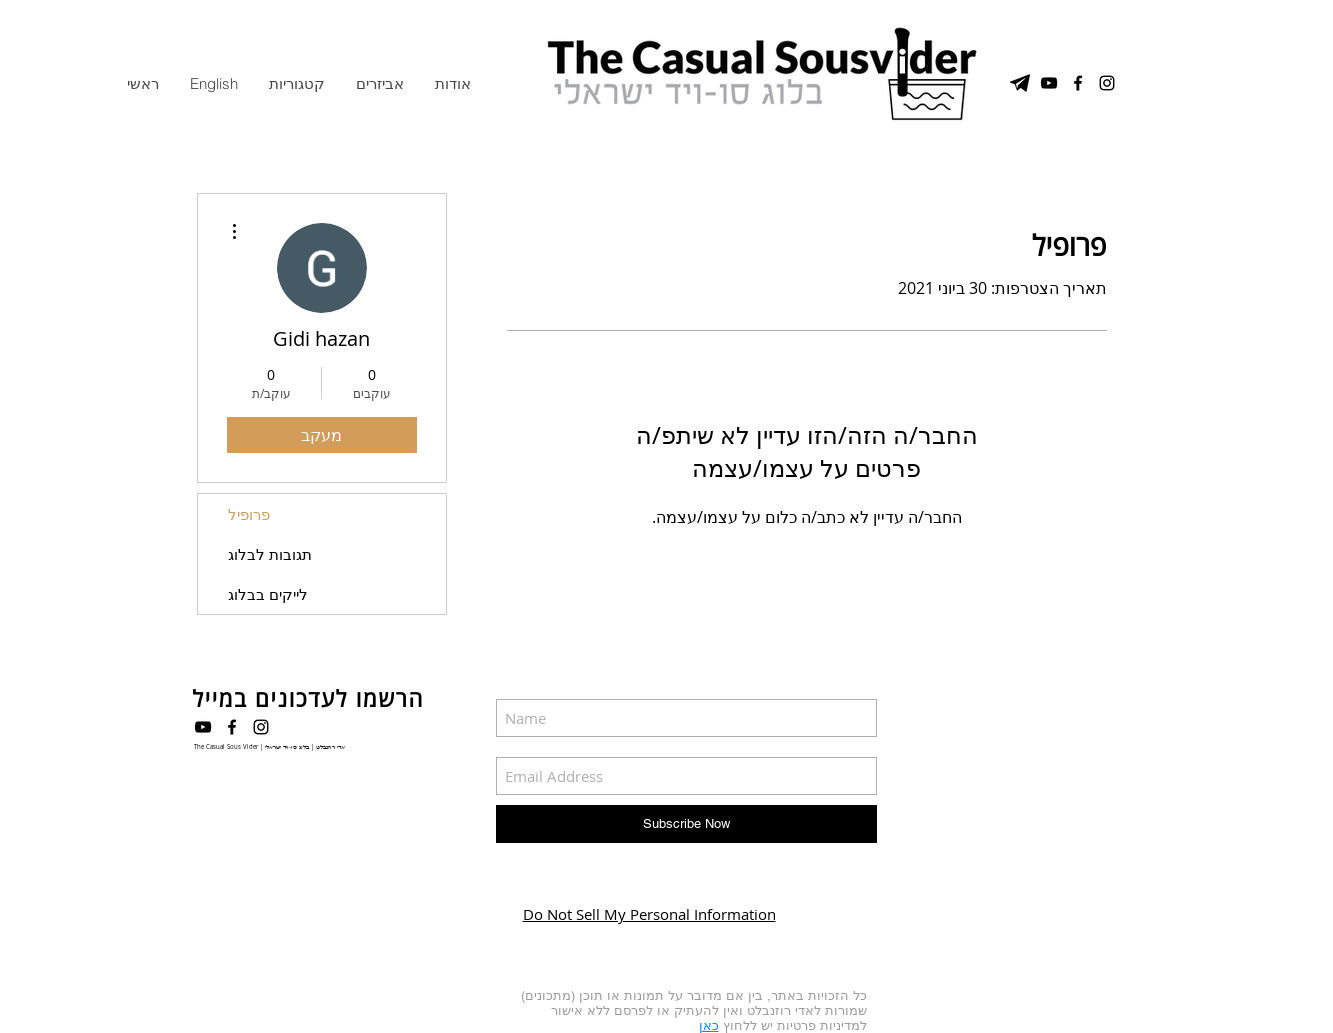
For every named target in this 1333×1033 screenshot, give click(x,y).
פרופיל (249, 514)
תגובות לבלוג (270, 554)
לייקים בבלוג (268, 594)
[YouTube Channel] (1049, 83)
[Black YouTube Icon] (203, 727)
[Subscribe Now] (686, 824)
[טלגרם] (1020, 83)
